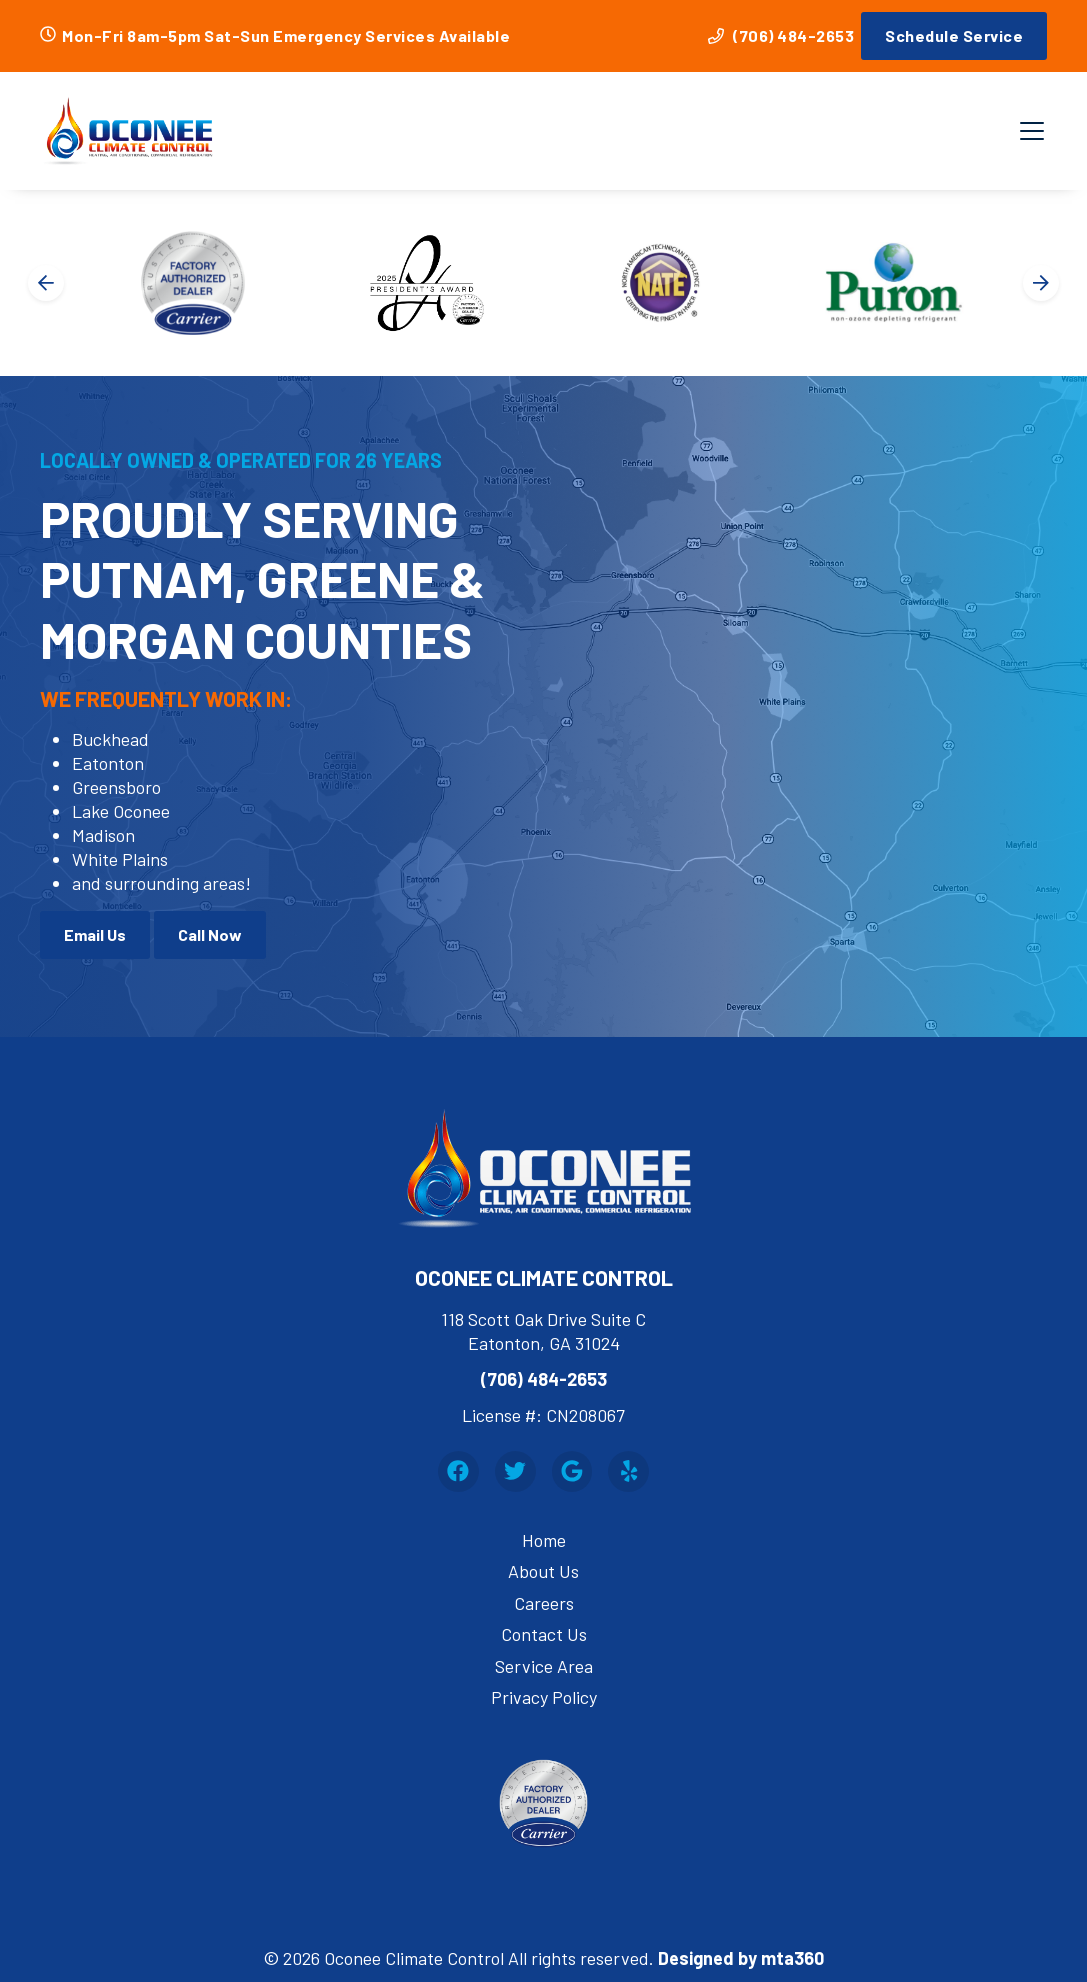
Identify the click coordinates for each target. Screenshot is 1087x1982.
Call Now (210, 934)
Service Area (544, 1666)
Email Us (95, 934)
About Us (543, 1571)
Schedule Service (954, 35)
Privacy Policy (544, 1697)
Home (544, 1540)
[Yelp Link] (628, 1471)
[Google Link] (572, 1471)
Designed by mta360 (741, 1958)
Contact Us (544, 1634)
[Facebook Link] (458, 1471)
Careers (544, 1603)
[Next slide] (1041, 283)
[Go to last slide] (46, 283)
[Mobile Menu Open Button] (1032, 131)
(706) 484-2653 (781, 35)
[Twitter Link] (515, 1471)
